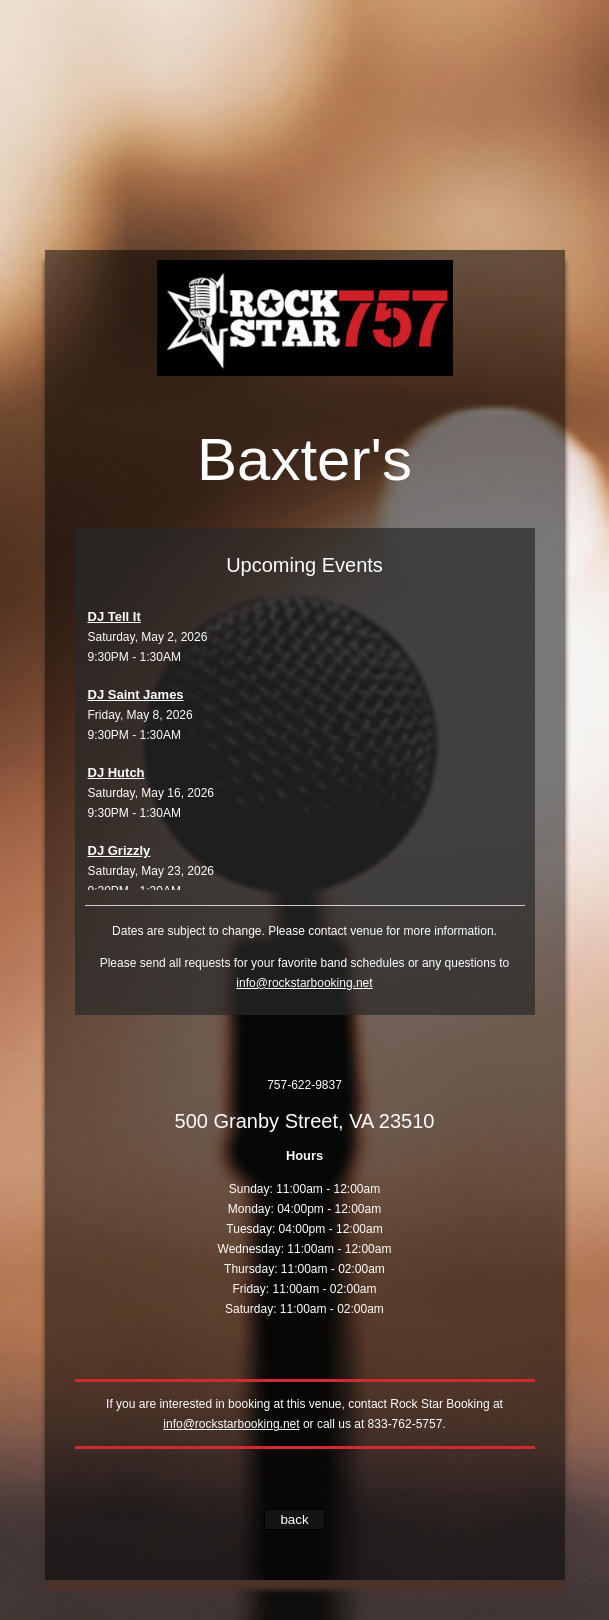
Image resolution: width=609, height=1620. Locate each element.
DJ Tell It (114, 616)
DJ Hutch (116, 772)
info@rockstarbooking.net (304, 983)
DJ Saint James (136, 694)
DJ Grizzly (119, 850)
